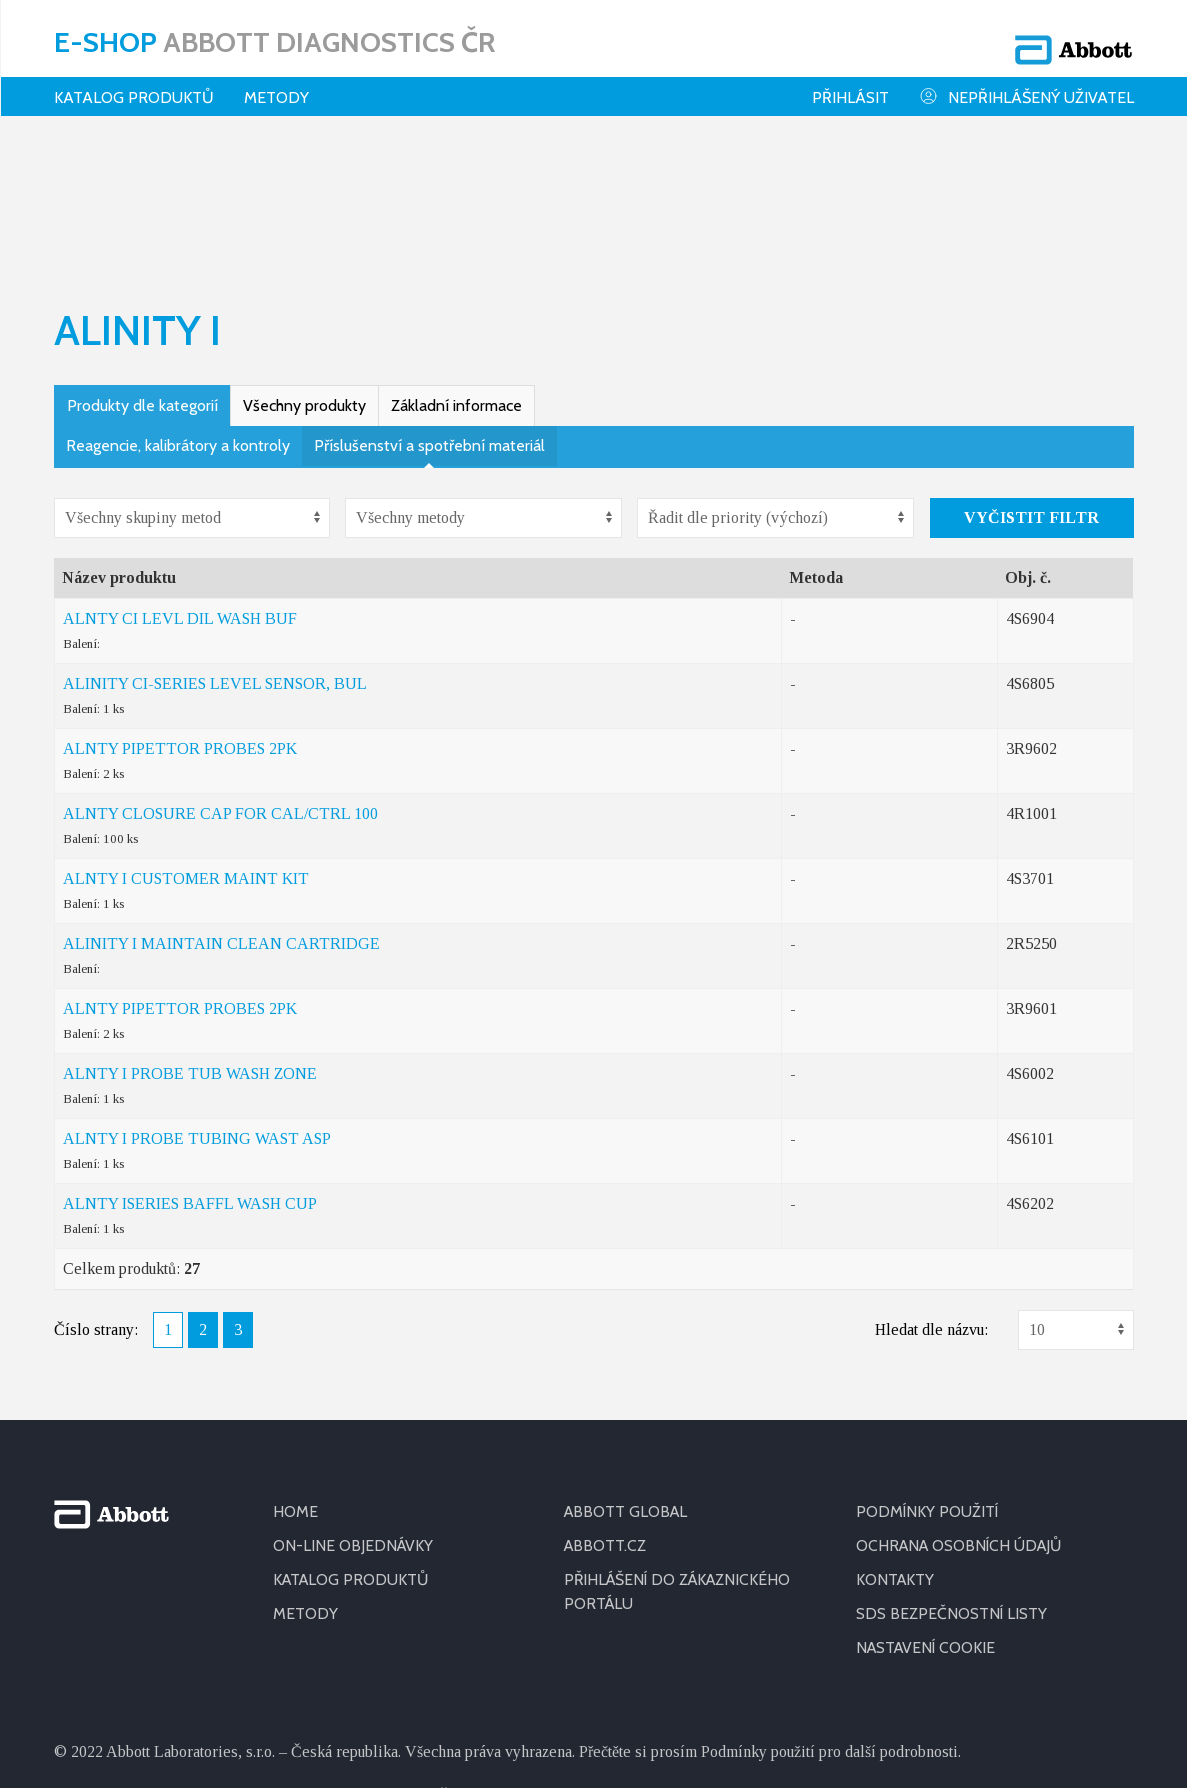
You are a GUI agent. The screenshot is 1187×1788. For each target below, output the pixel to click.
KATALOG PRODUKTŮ (353, 1447)
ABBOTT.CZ (606, 1413)
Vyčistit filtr (1031, 385)
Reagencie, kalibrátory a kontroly (178, 313)
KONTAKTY (896, 1447)
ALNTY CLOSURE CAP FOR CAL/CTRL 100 (220, 681)
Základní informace (456, 273)
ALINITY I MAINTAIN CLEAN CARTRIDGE (221, 811)
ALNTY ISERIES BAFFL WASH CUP (190, 1071)
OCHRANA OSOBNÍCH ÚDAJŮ (962, 1413)
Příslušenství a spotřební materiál (429, 313)
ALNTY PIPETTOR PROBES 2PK (180, 616)
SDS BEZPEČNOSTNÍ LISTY (952, 1481)
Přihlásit (850, 84)
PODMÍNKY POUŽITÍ (928, 1379)
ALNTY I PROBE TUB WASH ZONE (190, 941)
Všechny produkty (304, 273)
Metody (276, 84)
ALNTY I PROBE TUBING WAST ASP (197, 1006)
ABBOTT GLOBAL (627, 1379)
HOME (295, 1379)
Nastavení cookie (928, 1515)
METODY (305, 1481)
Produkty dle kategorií (142, 273)
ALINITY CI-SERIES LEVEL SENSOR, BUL (215, 551)
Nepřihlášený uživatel (1026, 83)
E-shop (274, 35)
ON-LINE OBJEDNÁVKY (354, 1413)
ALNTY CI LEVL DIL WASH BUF (180, 486)
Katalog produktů (134, 84)
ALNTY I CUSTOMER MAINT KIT (186, 746)
